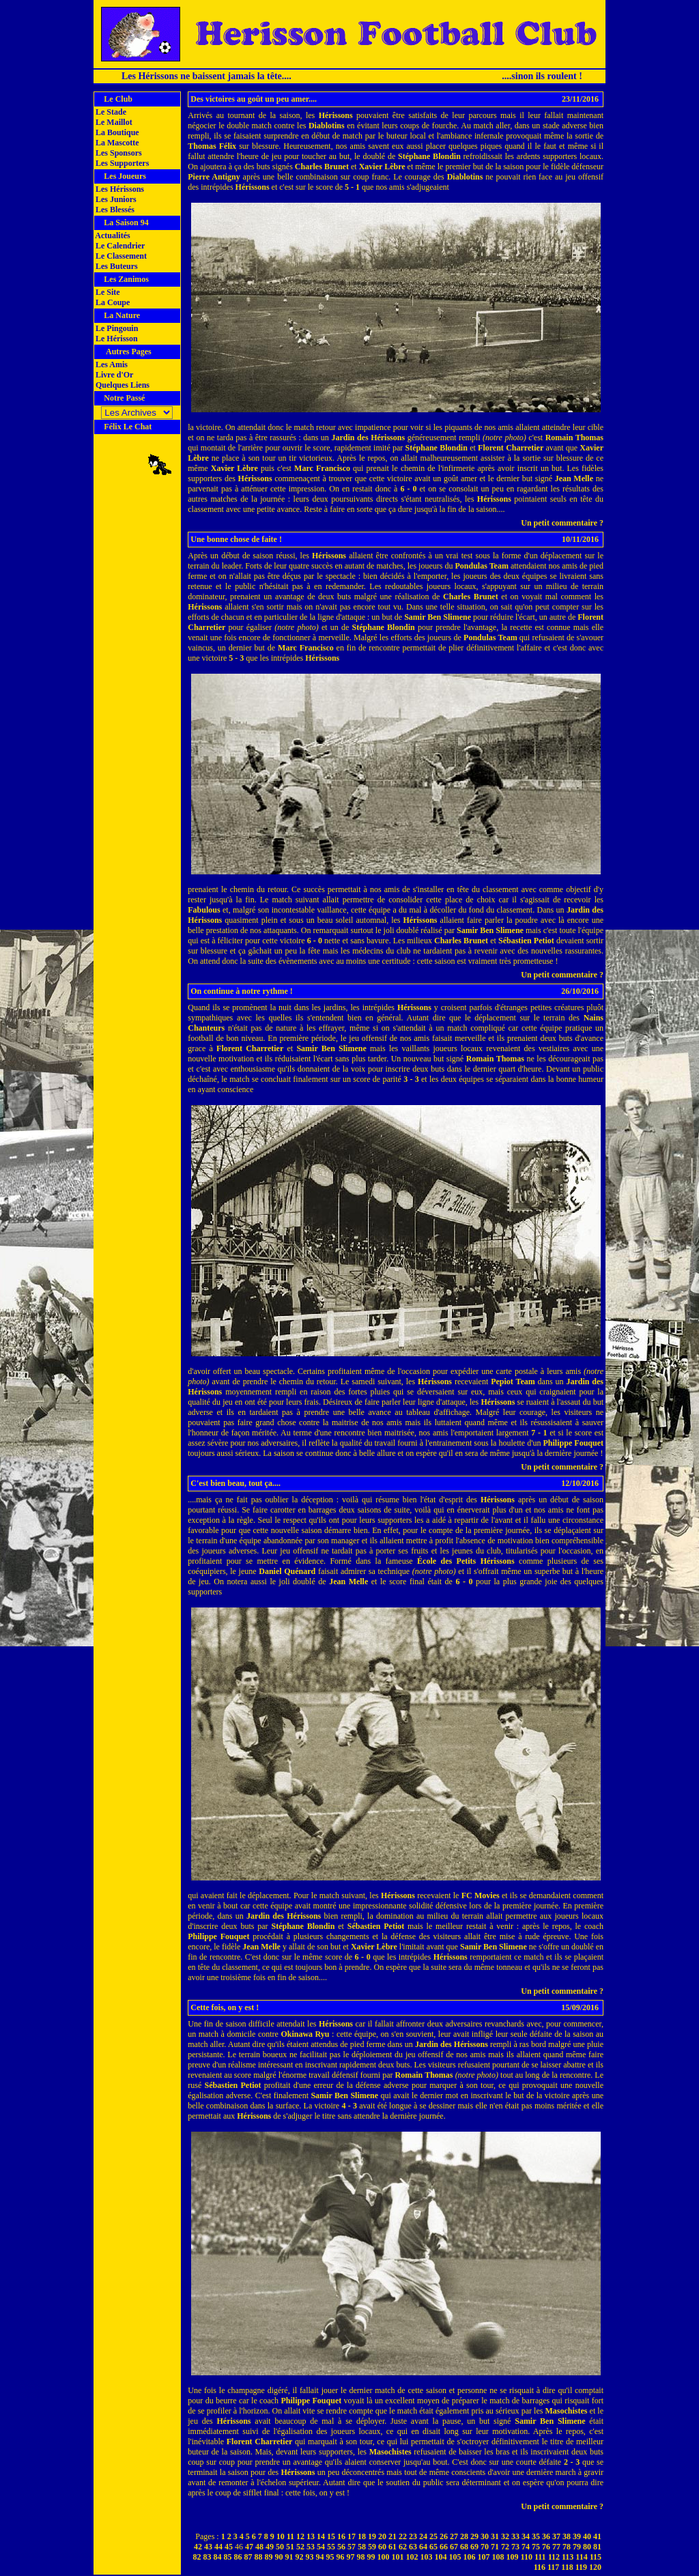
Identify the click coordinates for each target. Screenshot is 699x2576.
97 (351, 2557)
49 (270, 2546)
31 (495, 2536)
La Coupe (112, 302)
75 (536, 2546)
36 (546, 2536)
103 (426, 2557)
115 (595, 2557)
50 (280, 2546)
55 (331, 2546)
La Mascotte (116, 142)
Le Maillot (113, 122)
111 (540, 2557)
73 (515, 2546)
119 (581, 2567)
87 (248, 2557)
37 (556, 2536)
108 (498, 2557)
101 (398, 2557)
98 (361, 2557)
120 (595, 2567)
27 (454, 2536)
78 (566, 2546)
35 (536, 2536)
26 (444, 2536)
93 (310, 2557)
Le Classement (120, 256)
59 (372, 2546)
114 (581, 2557)
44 (218, 2546)
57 (351, 2546)
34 (526, 2536)
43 (208, 2546)
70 (485, 2546)
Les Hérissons (119, 189)
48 (259, 2546)
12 (300, 2536)
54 (321, 2546)
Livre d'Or (113, 375)
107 (484, 2557)
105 (455, 2557)
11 (290, 2536)
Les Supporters (121, 163)
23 (413, 2536)
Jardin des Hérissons (368, 437)
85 (228, 2557)
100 (383, 2557)
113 (567, 2557)
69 (474, 2546)
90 (279, 2557)
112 (554, 2557)
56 (341, 2546)
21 (392, 2536)
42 (198, 2546)
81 (597, 2546)
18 (362, 2536)
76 (546, 2546)
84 (218, 2557)
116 (539, 2567)
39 (577, 2536)
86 (238, 2557)
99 (371, 2557)
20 (382, 2536)
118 (567, 2567)
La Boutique (116, 132)
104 (441, 2557)
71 (495, 2546)
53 (310, 2546)
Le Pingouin (116, 328)
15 (331, 2536)
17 (351, 2536)
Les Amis (111, 364)
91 (289, 2557)
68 (464, 2546)
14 (321, 2536)
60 (382, 2546)
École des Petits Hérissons (466, 1561)
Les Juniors (115, 199)
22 (403, 2536)
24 (423, 2536)
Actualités (112, 235)
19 (372, 2536)
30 (485, 2536)
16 (341, 2536)
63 (413, 2546)
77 (556, 2546)
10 (280, 2536)
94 (320, 2557)
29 (474, 2536)
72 (505, 2546)
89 (269, 2557)
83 (207, 2557)
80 (587, 2546)
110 (526, 2557)
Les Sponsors (118, 153)
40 (587, 2536)
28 (464, 2536)
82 (197, 2557)
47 (249, 2546)
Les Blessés (114, 209)
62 (403, 2546)
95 (330, 2557)
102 (412, 2557)
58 (362, 2546)
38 (566, 2536)
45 (229, 2546)
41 (597, 2536)
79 (577, 2546)
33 (515, 2536)
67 (454, 2546)
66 (444, 2546)
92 (300, 2557)
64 (423, 2546)
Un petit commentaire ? (562, 523)
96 (341, 2557)
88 (259, 2557)
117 (553, 2567)
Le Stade (110, 112)
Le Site (107, 292)
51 (290, 2546)
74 (526, 2546)
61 (392, 2546)
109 (513, 2557)
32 (505, 2536)
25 (433, 2536)
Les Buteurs (116, 266)
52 (300, 2546)
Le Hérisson (116, 338)
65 (433, 2546)
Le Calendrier (119, 246)
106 (469, 2557)
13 (310, 2536)
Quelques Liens (121, 385)
